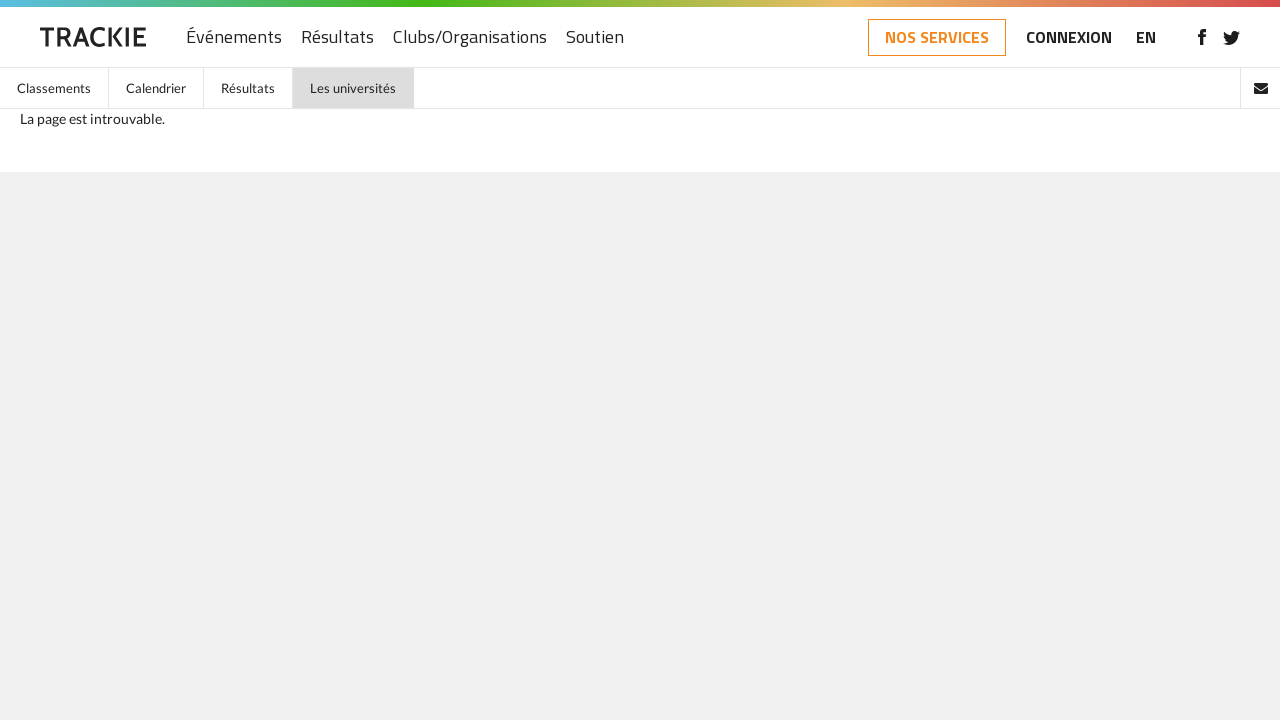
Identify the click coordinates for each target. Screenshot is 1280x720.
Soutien (595, 37)
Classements (54, 88)
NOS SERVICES (937, 37)
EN (1146, 37)
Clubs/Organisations (470, 37)
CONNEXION (1069, 37)
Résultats (337, 37)
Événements (234, 37)
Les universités (353, 88)
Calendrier (156, 88)
